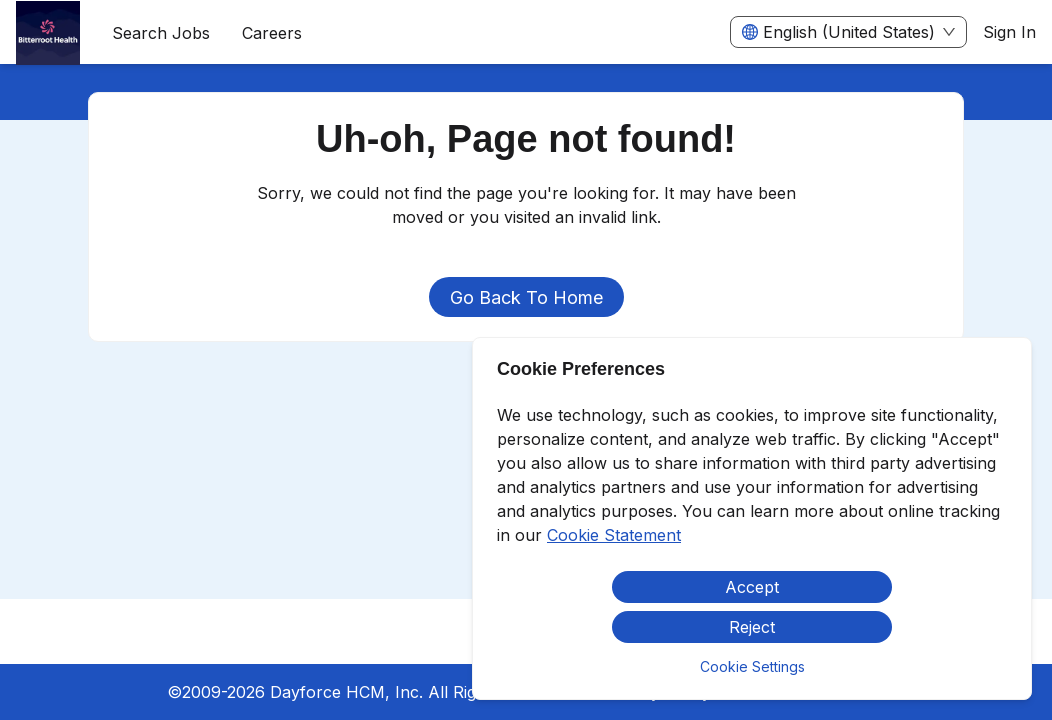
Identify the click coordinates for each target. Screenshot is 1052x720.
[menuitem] (48, 33)
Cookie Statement (614, 535)
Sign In (1009, 32)
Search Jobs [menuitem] (161, 33)
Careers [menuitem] (272, 33)
